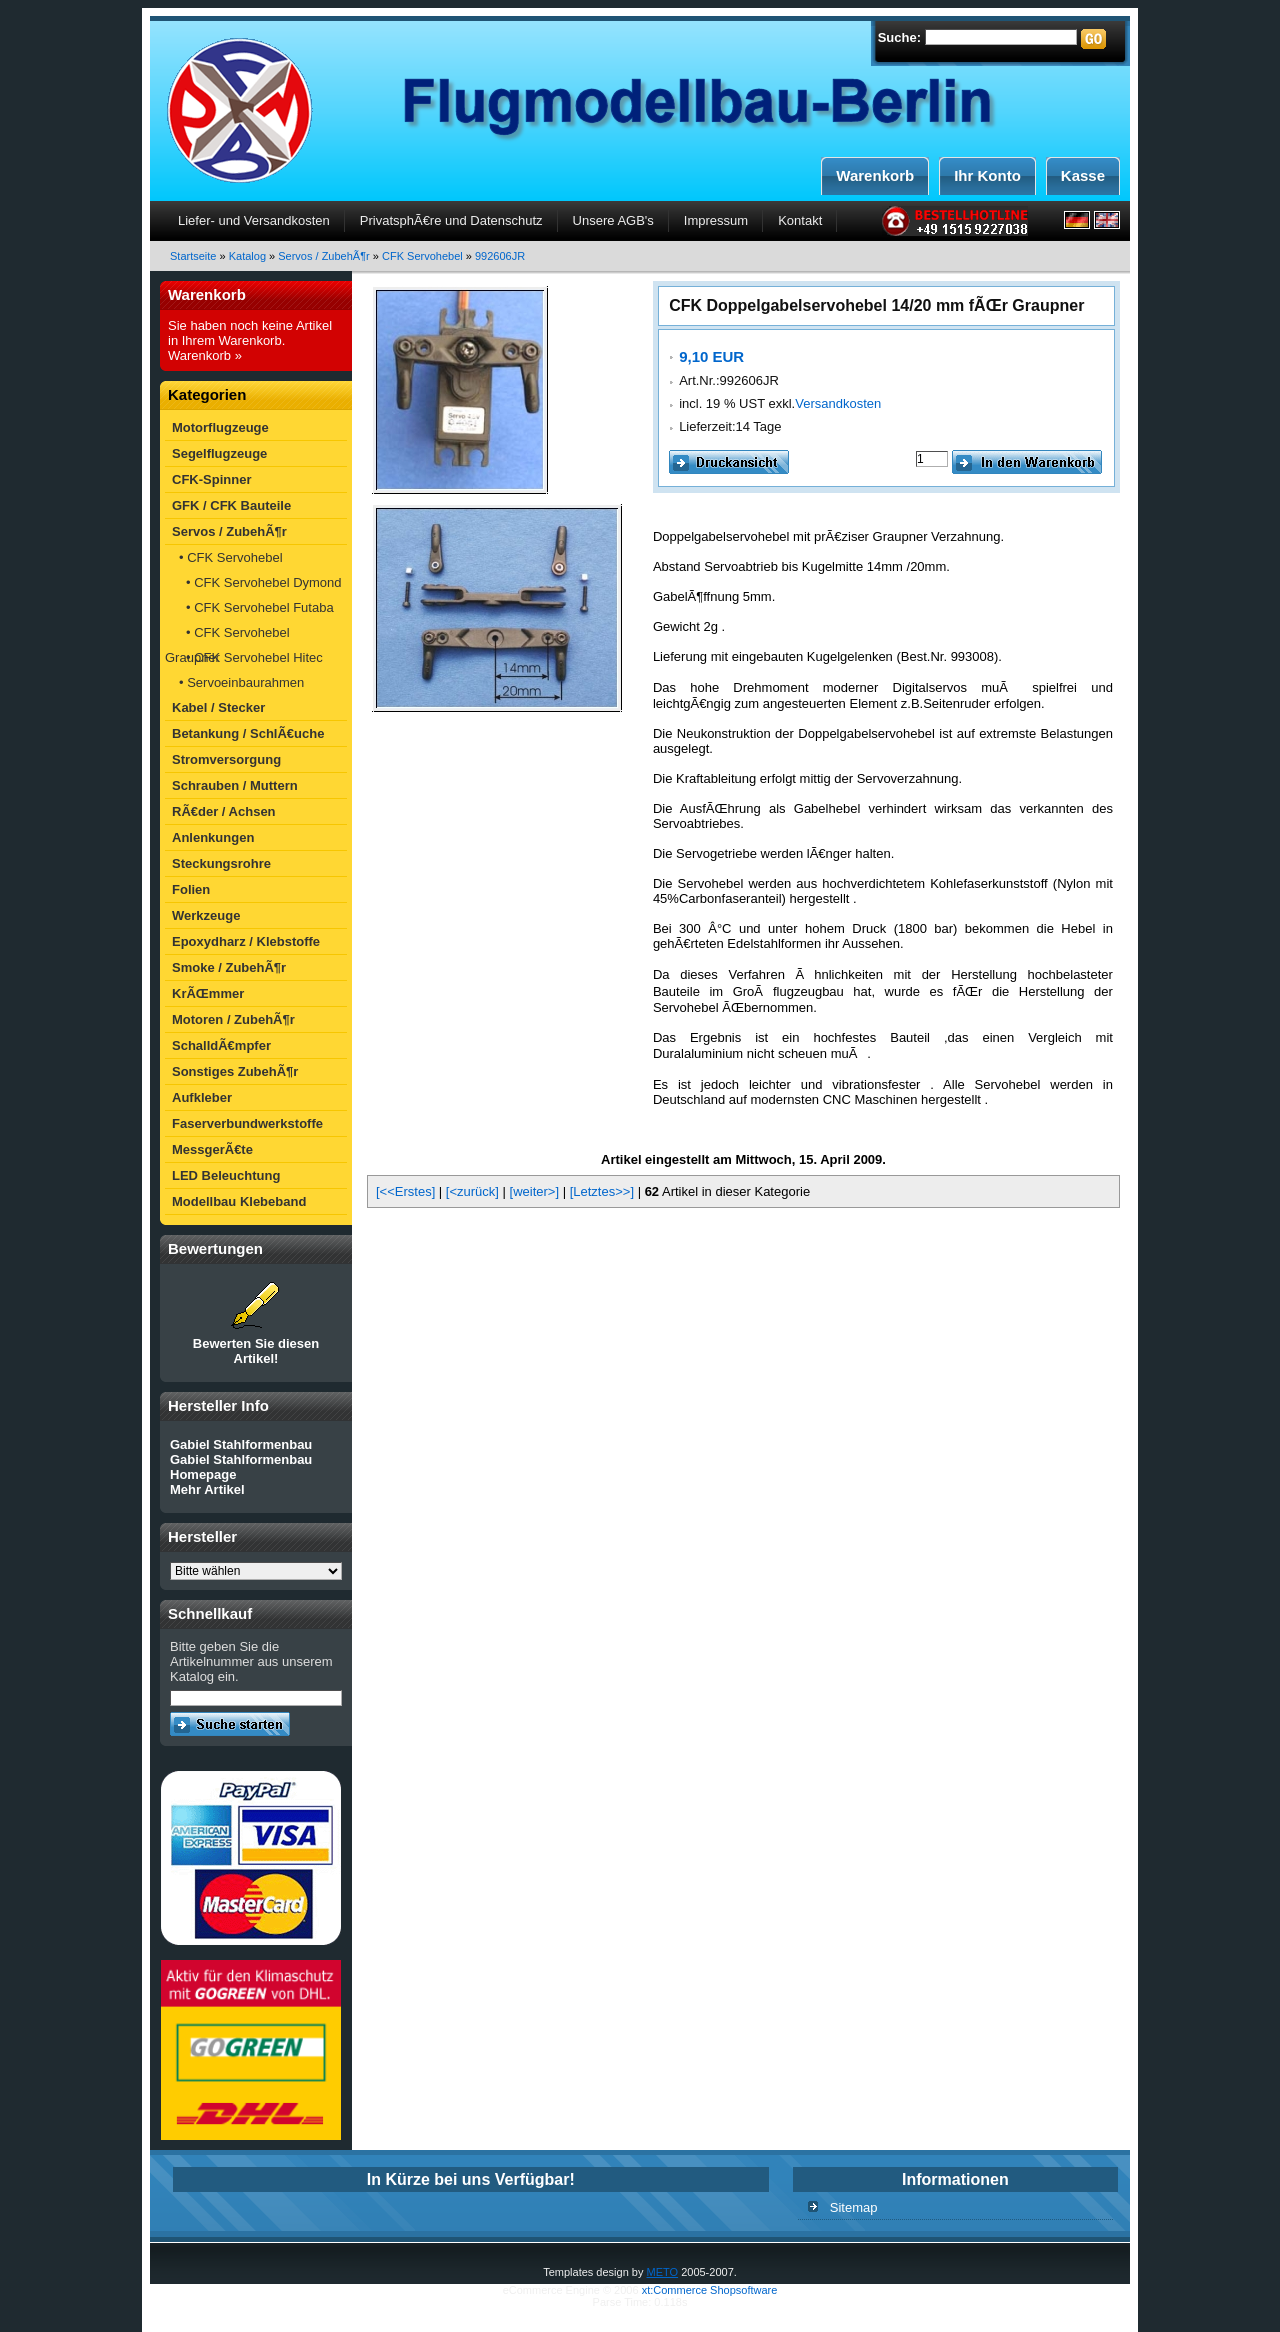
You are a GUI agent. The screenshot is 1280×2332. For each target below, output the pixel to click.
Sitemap (854, 2207)
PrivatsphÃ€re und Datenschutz (451, 220)
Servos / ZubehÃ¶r (324, 256)
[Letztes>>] (602, 1191)
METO (663, 2272)
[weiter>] (535, 1191)
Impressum (716, 220)
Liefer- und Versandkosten (254, 220)
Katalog (247, 256)
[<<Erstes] (405, 1191)
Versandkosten (838, 403)
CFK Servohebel (422, 256)
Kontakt (800, 220)
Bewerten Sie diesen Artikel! (256, 1351)
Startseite (193, 256)
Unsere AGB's (613, 220)
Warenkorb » (205, 355)
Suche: (899, 37)
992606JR (500, 256)
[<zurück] (472, 1191)
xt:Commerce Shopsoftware (710, 2290)
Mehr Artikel (207, 1489)
